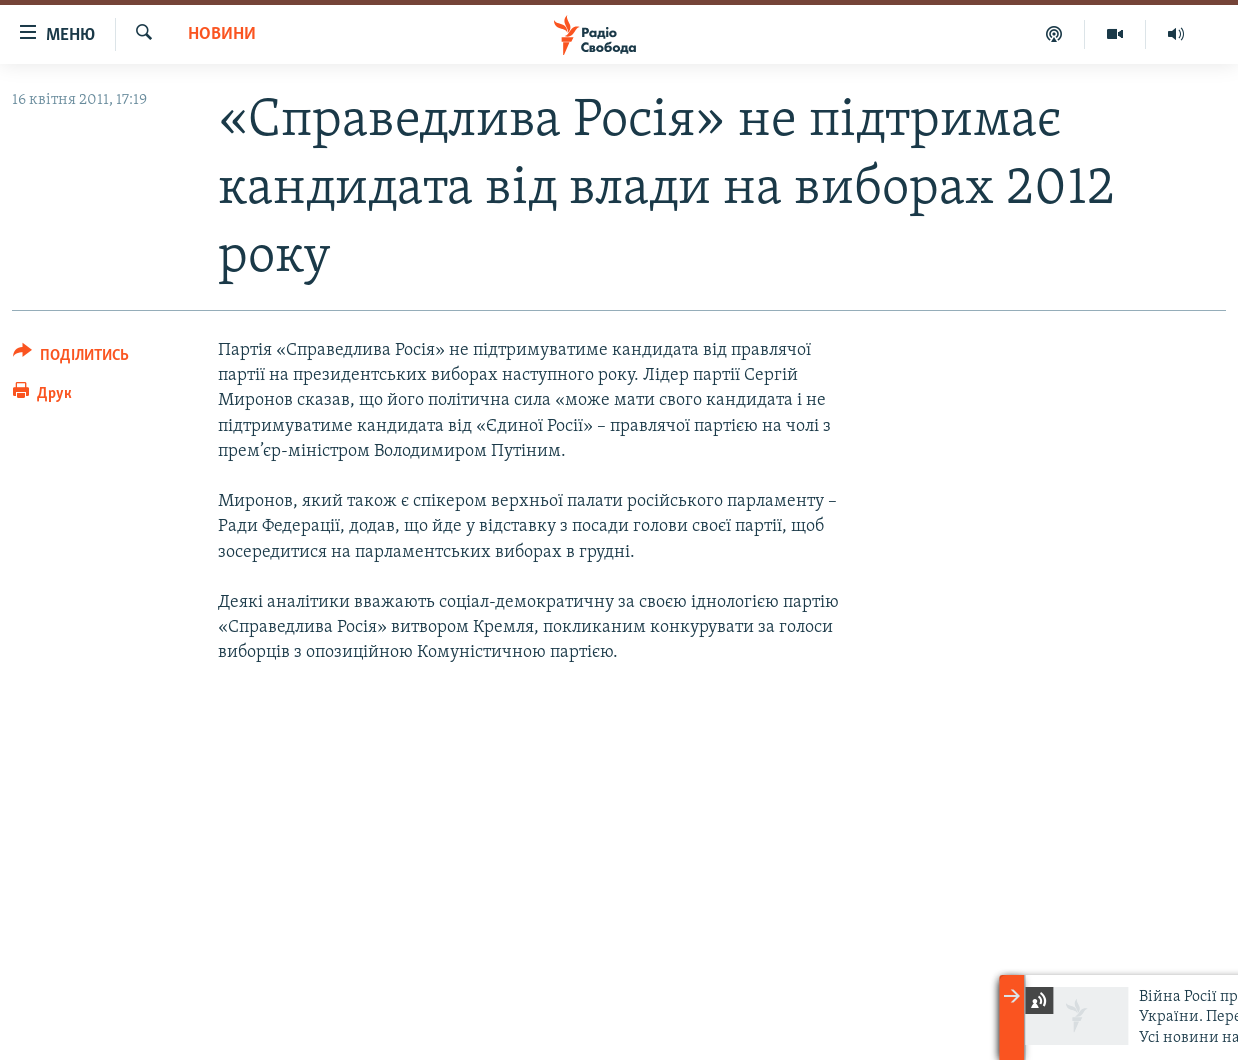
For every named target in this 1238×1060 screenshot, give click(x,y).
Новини (222, 34)
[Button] (71, 358)
